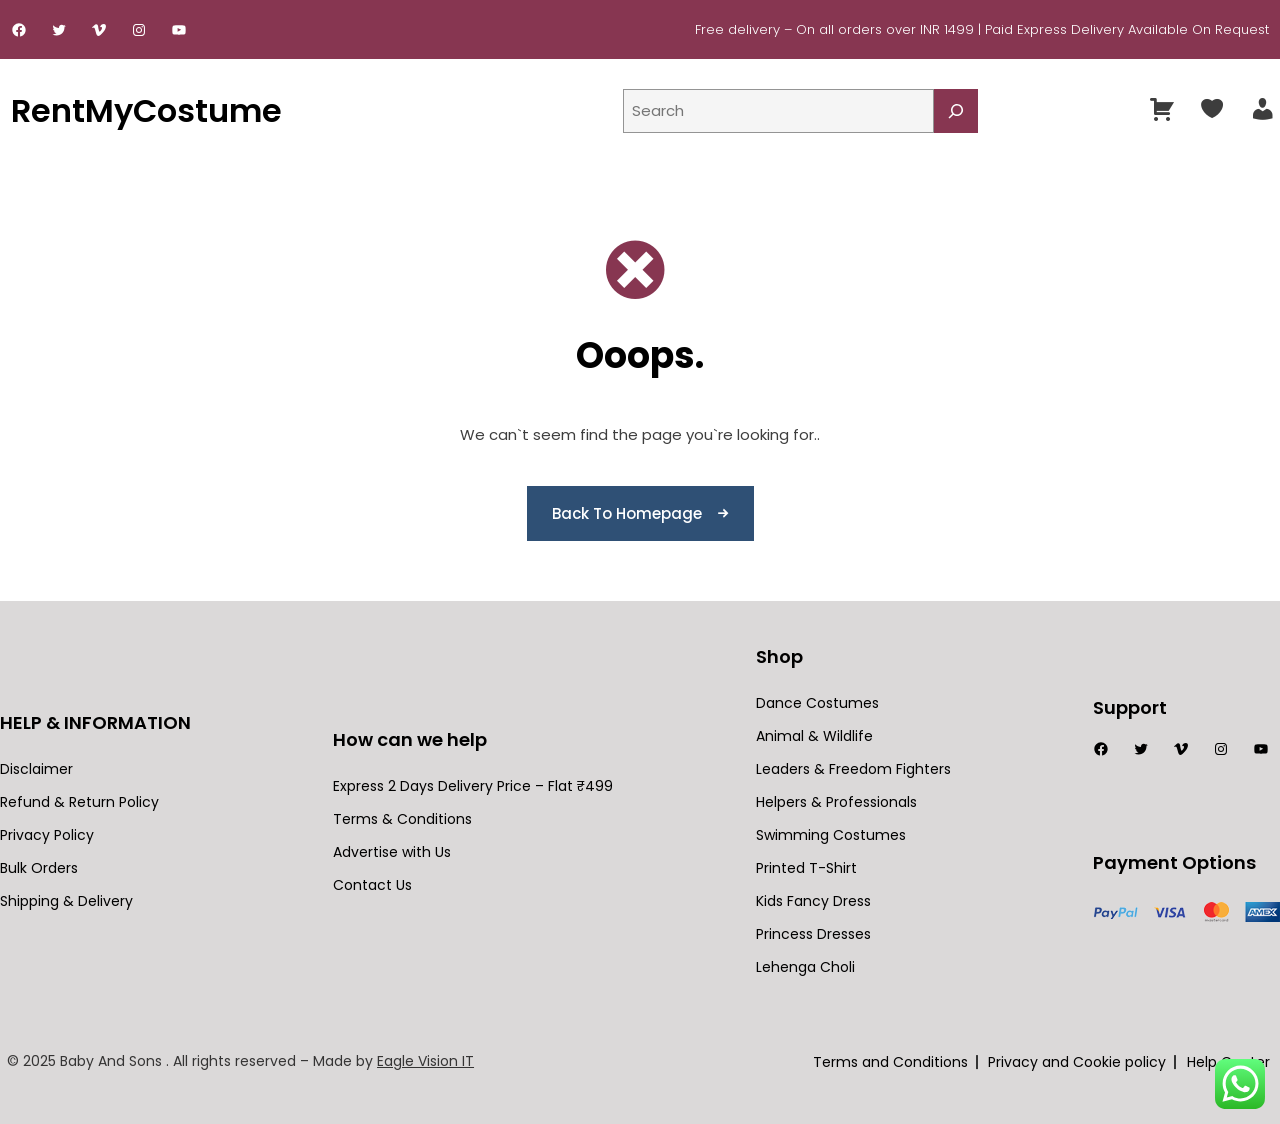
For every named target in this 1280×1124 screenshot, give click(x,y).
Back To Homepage (627, 513)
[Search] (956, 111)
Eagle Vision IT (425, 1061)
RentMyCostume (146, 110)
